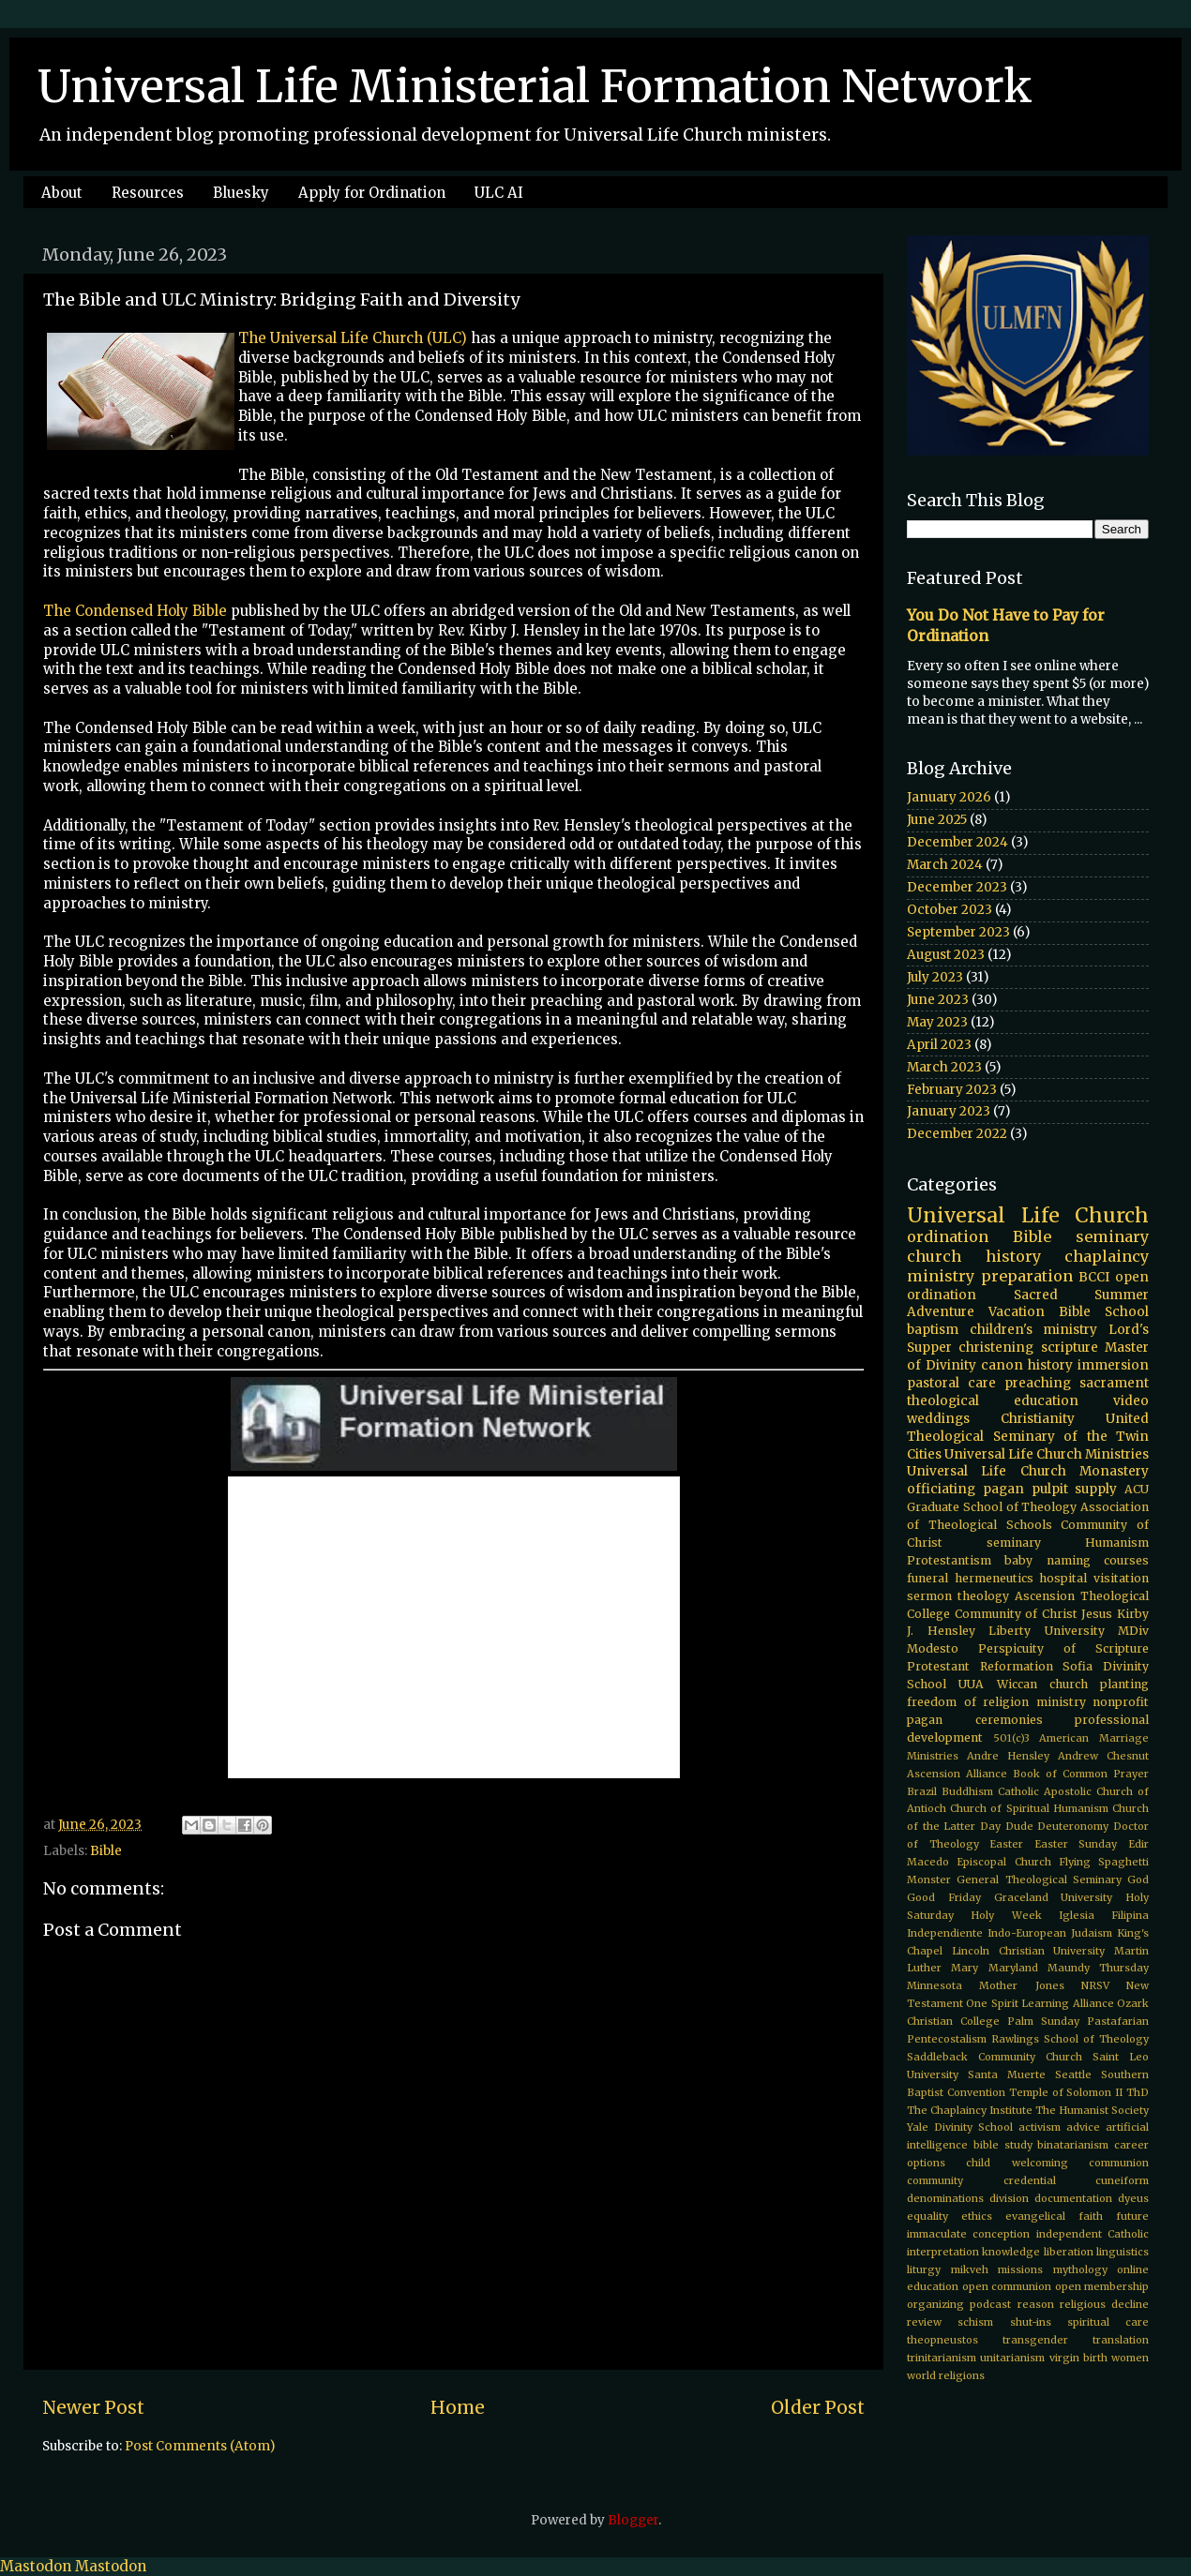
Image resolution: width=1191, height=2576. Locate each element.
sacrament (1114, 1383)
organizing (935, 2304)
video (1131, 1401)
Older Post (818, 2407)
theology (983, 1596)
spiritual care (1108, 2322)
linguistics (1122, 2251)
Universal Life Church (1028, 1215)
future (1132, 2216)
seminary (1112, 1236)
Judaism (1091, 1932)
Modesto (932, 1648)
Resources (148, 193)
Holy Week (1006, 1915)
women (1130, 2357)
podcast (990, 2304)
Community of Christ (1016, 1614)
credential (1029, 2180)
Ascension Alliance (957, 1773)
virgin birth (1078, 2357)
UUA (971, 1684)
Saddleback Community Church (994, 2056)
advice (1083, 2127)
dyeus (1133, 2198)
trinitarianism (941, 2357)
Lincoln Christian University (1029, 1950)
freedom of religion (968, 1702)
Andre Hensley (1008, 1755)
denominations (945, 2198)
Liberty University (1046, 1631)
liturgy (924, 2269)
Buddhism (967, 1791)
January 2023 (948, 1111)
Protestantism (949, 1560)
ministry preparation (990, 1275)
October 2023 (949, 910)
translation (1121, 2339)
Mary (964, 1967)
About (62, 193)
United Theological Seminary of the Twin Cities (1028, 1436)
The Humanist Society (1092, 2110)
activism (1039, 2127)
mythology (1080, 2269)
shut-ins (1030, 2322)
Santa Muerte (1007, 2074)
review (924, 2322)
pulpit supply (1075, 1489)
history (1050, 1365)
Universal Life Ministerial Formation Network (535, 86)
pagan (1003, 1489)
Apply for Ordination (371, 193)
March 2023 (944, 1067)
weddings (938, 1419)
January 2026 (949, 797)
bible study (1003, 2144)
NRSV (1095, 1985)
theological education (992, 1401)
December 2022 (957, 1134)
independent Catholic (1092, 2233)
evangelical (1035, 2216)
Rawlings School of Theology (1070, 2038)
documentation (1073, 2198)
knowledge (1011, 2251)
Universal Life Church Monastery (1028, 1471)
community (935, 2180)
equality (927, 2216)
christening (995, 1347)
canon (1002, 1365)
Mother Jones (1021, 1985)
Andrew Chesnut (1103, 1755)
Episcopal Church (1003, 1861)
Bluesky (241, 193)
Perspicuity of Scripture (1063, 1648)
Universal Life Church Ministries (1046, 1454)
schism (975, 2322)
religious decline (1104, 2304)
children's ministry (1034, 1330)
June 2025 (937, 820)
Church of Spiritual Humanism (1029, 1808)
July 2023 (935, 977)
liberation (1068, 2251)
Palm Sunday (1043, 2021)
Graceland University (1053, 1897)
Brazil (922, 1791)
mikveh (969, 2269)
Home (457, 2407)
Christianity (1038, 1419)
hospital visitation (1094, 1578)
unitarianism (1012, 2357)
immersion (1113, 1365)
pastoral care (951, 1383)
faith (1090, 2216)
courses (1126, 1560)
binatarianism (1072, 2144)
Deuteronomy (1072, 1826)
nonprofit (1121, 1702)
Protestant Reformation (980, 1666)
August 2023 (946, 955)
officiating (941, 1489)
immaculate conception (968, 2233)
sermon (929, 1596)
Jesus (1096, 1614)
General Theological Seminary (1039, 1879)
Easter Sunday (1076, 1843)
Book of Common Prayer (1081, 1773)
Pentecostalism (947, 2038)
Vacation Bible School (1068, 1312)
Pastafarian (1118, 2021)
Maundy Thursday (1098, 1967)
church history (974, 1256)
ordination (947, 1236)
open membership (1102, 2286)
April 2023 (939, 1045)
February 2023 (952, 1090)
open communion (1007, 2286)
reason (1036, 2304)
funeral (927, 1578)
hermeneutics (994, 1578)
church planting (1099, 1684)
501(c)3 (1011, 1738)
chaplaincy (1106, 1256)
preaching (1037, 1383)
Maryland (1013, 1967)
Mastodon (35, 2566)
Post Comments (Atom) (200, 2446)
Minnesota (934, 1985)
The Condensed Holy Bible (135, 611)
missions (1020, 2269)
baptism (932, 1330)
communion (1119, 2162)
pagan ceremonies (975, 1720)
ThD (1137, 2092)
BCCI (1093, 1277)
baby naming (1047, 1560)
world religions (946, 2375)
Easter (1006, 1843)
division (1009, 2198)
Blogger (633, 2520)
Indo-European (1026, 1932)
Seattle (1073, 2074)
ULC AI (499, 193)
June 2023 (938, 1000)
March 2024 (945, 865)
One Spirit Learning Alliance (1039, 2003)
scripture (1069, 1347)
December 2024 (957, 842)
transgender (1035, 2339)
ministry (1061, 1702)
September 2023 (958, 932)
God (1138, 1879)
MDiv (1133, 1631)
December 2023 (957, 887)
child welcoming (1016, 2162)
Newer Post (93, 2407)
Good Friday (944, 1897)
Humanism (1117, 1542)
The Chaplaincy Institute (970, 2110)
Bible (106, 1851)
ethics (976, 2216)
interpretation (943, 2251)
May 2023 (937, 1022)
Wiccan (1017, 1684)
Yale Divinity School (960, 2127)
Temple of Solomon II (1066, 2092)
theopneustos (942, 2339)
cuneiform (1122, 2180)
